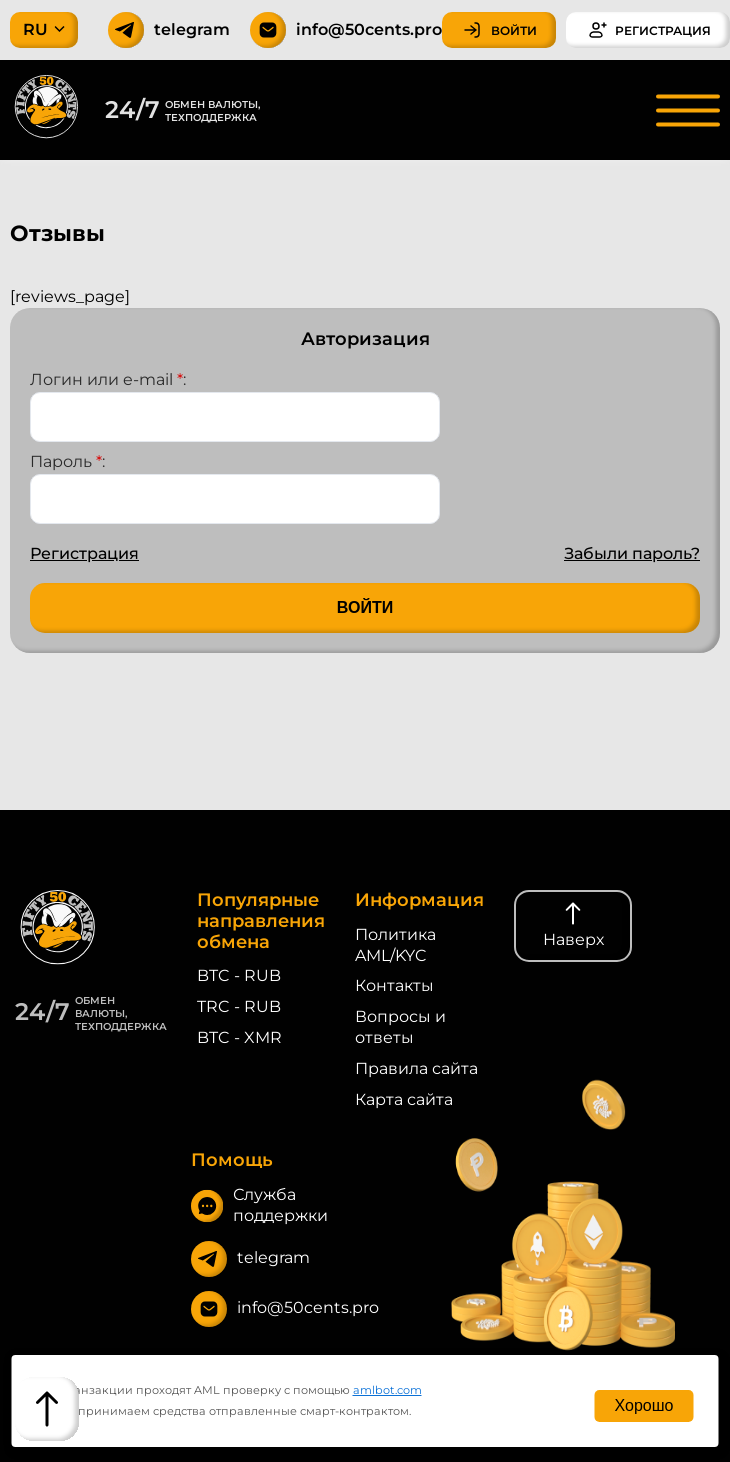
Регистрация (84, 553)
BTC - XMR (239, 1037)
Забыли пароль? (632, 553)
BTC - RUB (239, 975)
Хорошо (644, 1405)
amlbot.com (387, 1390)
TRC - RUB (239, 1006)
